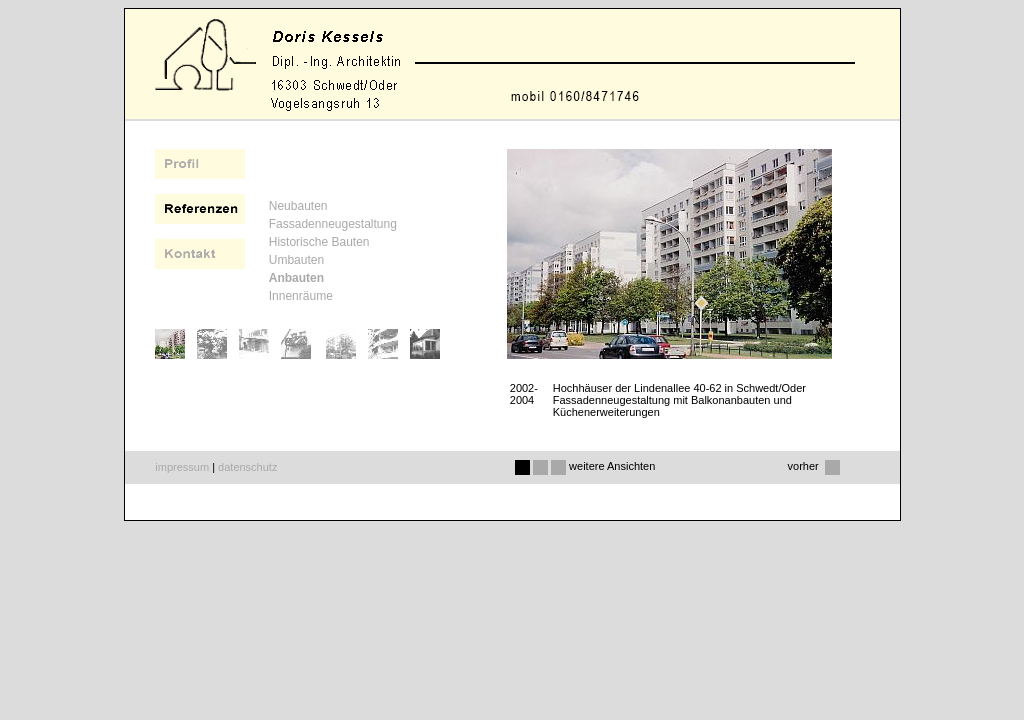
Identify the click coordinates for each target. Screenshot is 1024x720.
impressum (182, 467)
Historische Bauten (319, 242)
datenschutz (247, 467)
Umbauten (296, 260)
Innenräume (301, 296)
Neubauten (298, 206)
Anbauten (296, 278)
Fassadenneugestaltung (333, 224)
